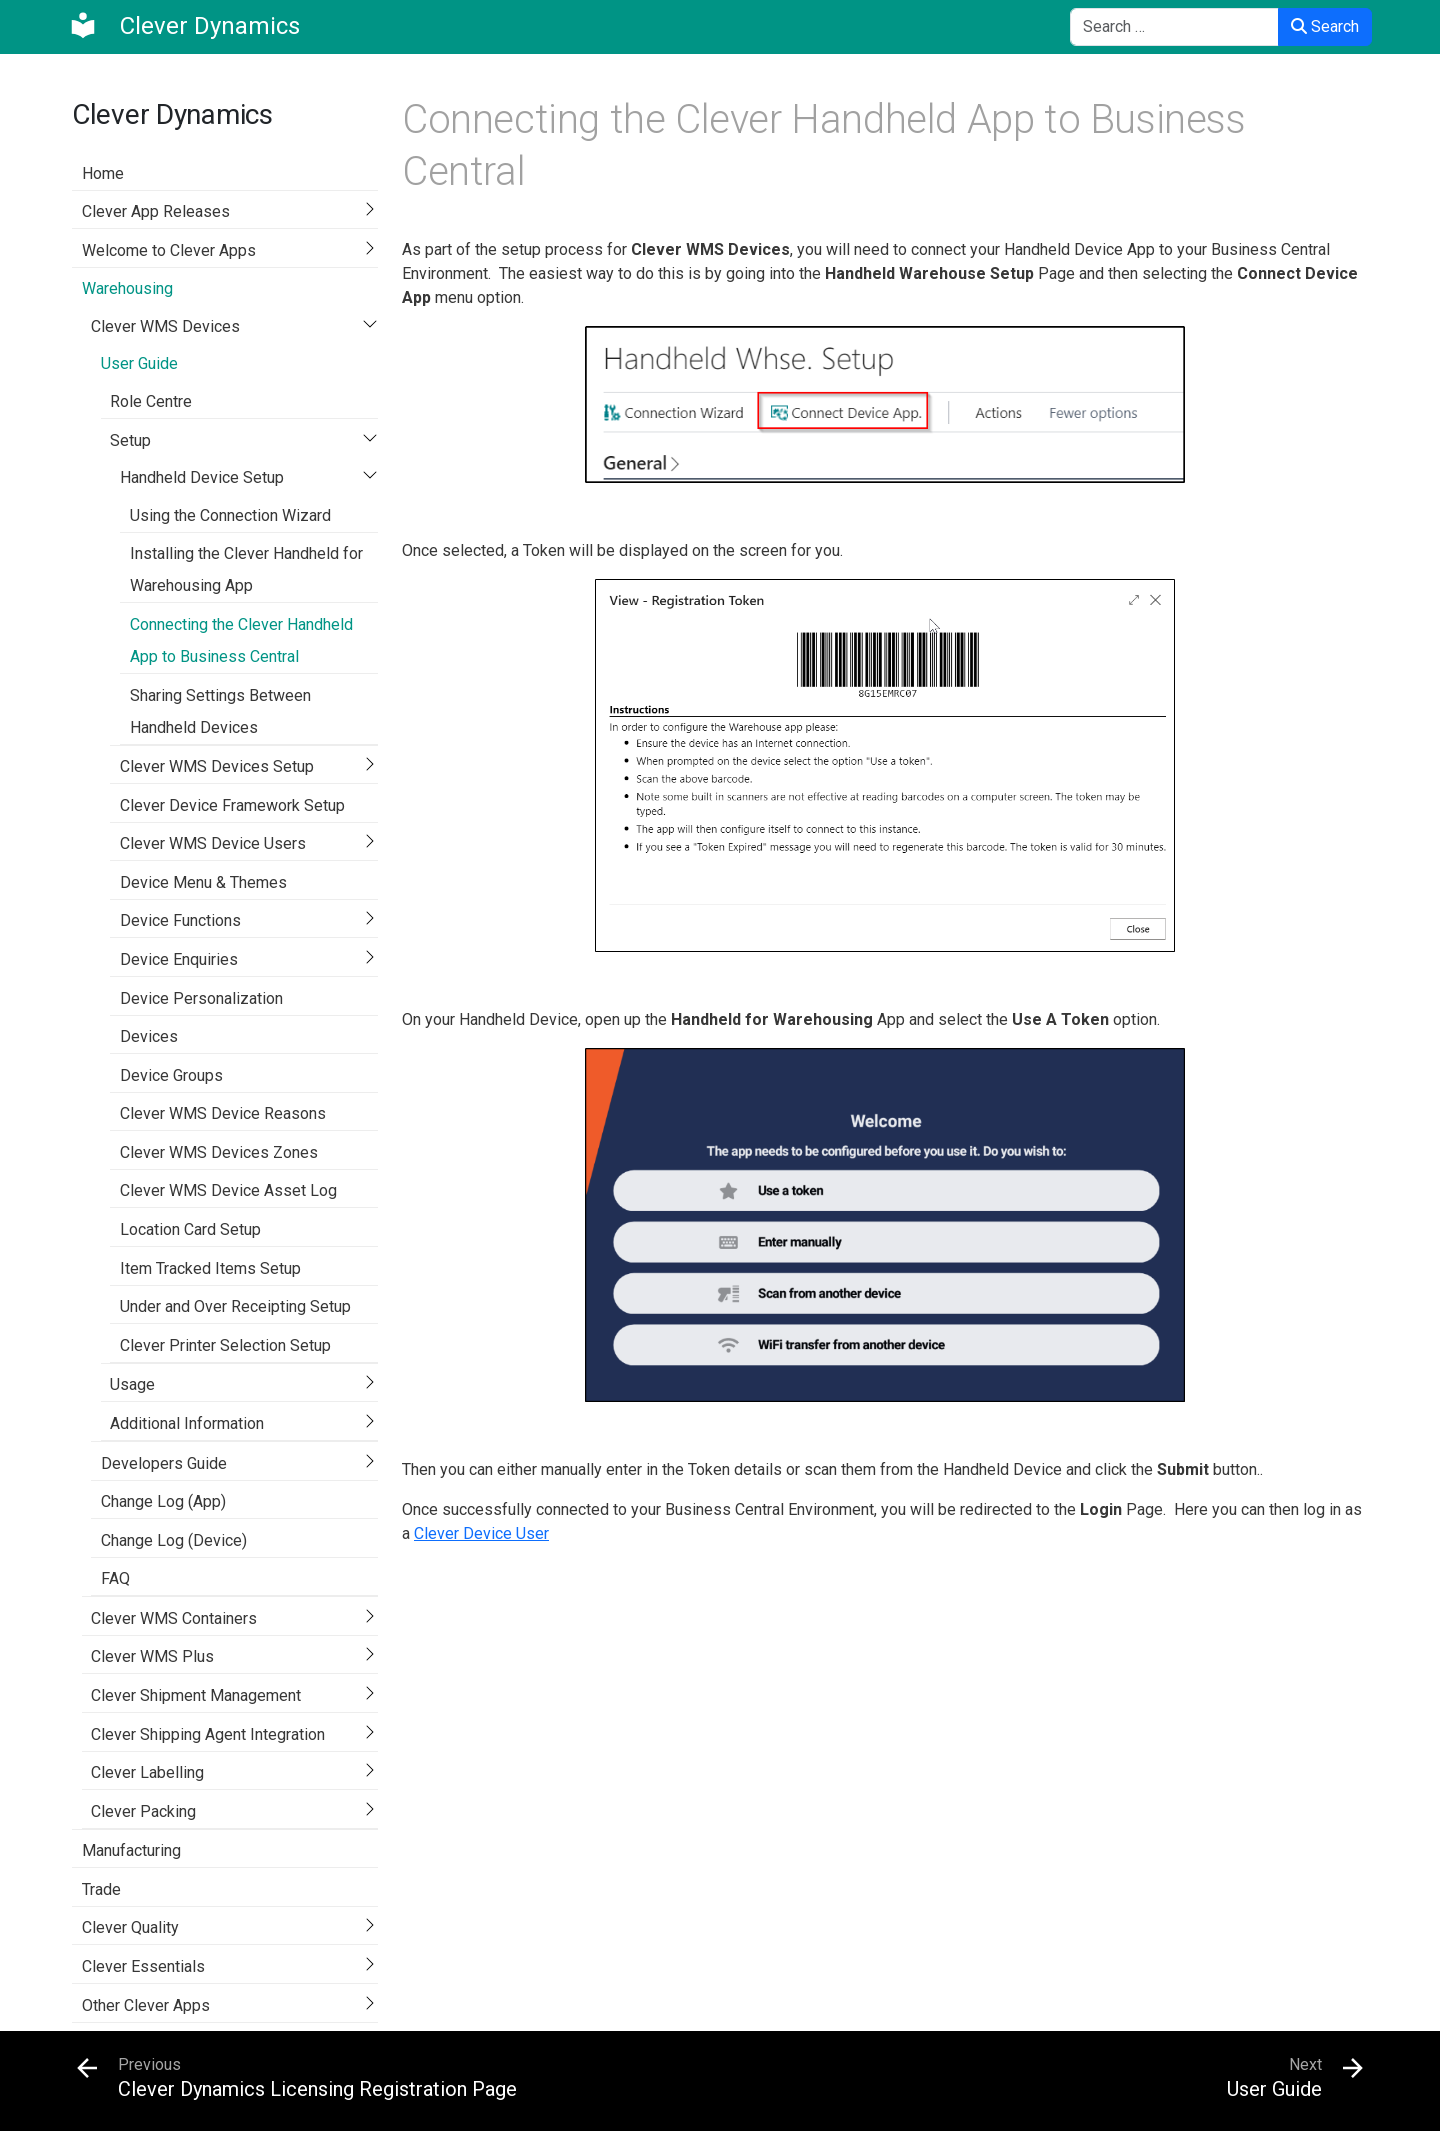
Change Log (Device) (174, 1540)
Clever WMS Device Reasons (223, 1113)
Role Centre (151, 401)
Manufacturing (131, 1850)
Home (103, 173)
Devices (149, 1036)
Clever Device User (481, 1533)
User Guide (139, 363)
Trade (101, 1889)
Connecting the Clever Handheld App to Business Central (241, 640)
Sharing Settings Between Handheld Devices (220, 711)
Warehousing (127, 288)
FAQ (115, 1578)
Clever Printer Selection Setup (225, 1345)
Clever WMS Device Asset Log (228, 1190)
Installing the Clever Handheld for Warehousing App (246, 569)
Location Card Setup (190, 1229)
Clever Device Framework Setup (232, 805)
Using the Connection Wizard (230, 515)
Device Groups (171, 1075)
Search (1325, 26)
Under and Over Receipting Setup (235, 1306)
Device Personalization (201, 998)
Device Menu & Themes (203, 882)
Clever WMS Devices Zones (219, 1152)
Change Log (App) (163, 1501)
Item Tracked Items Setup (210, 1268)
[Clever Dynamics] (184, 26)
